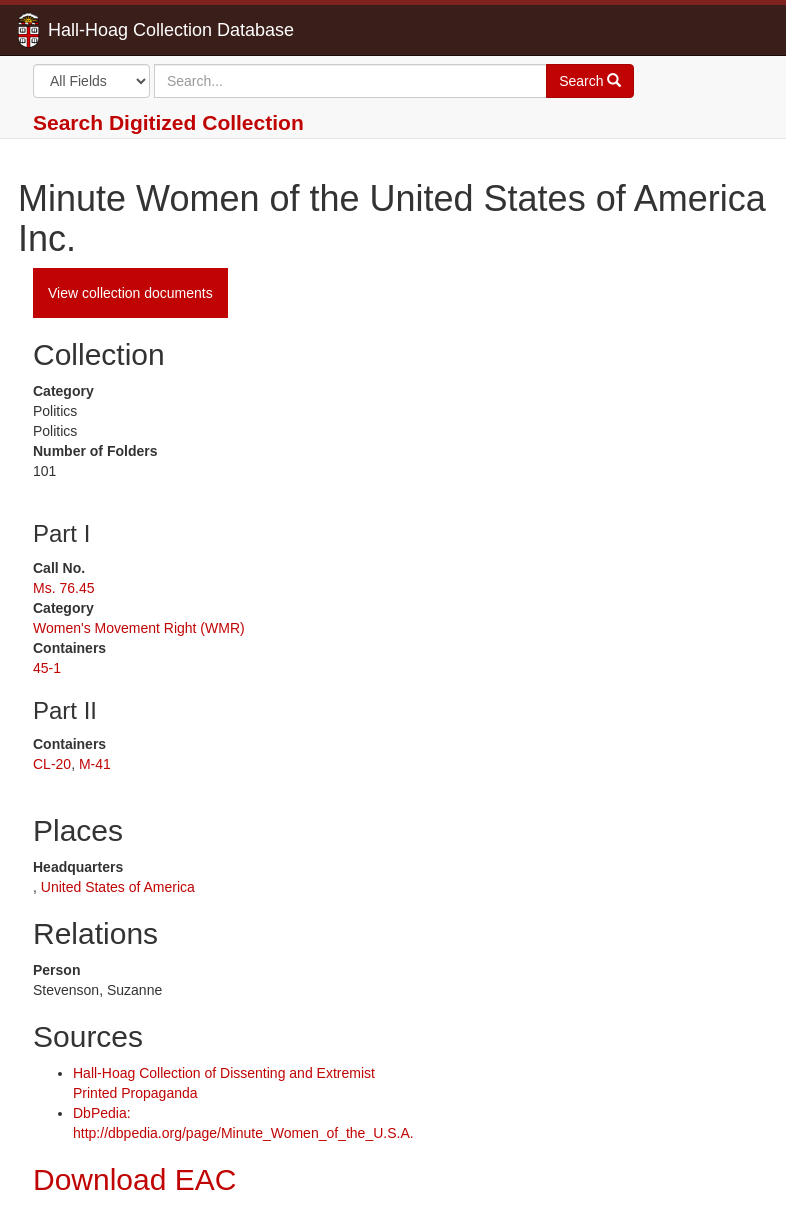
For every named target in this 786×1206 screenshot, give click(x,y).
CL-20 (52, 764)
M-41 (95, 764)
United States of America (118, 887)
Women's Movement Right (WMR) (139, 628)
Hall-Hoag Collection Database (108, 30)
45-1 (47, 668)
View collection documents (130, 293)
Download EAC (134, 1179)
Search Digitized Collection (168, 122)
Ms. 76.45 (63, 588)
